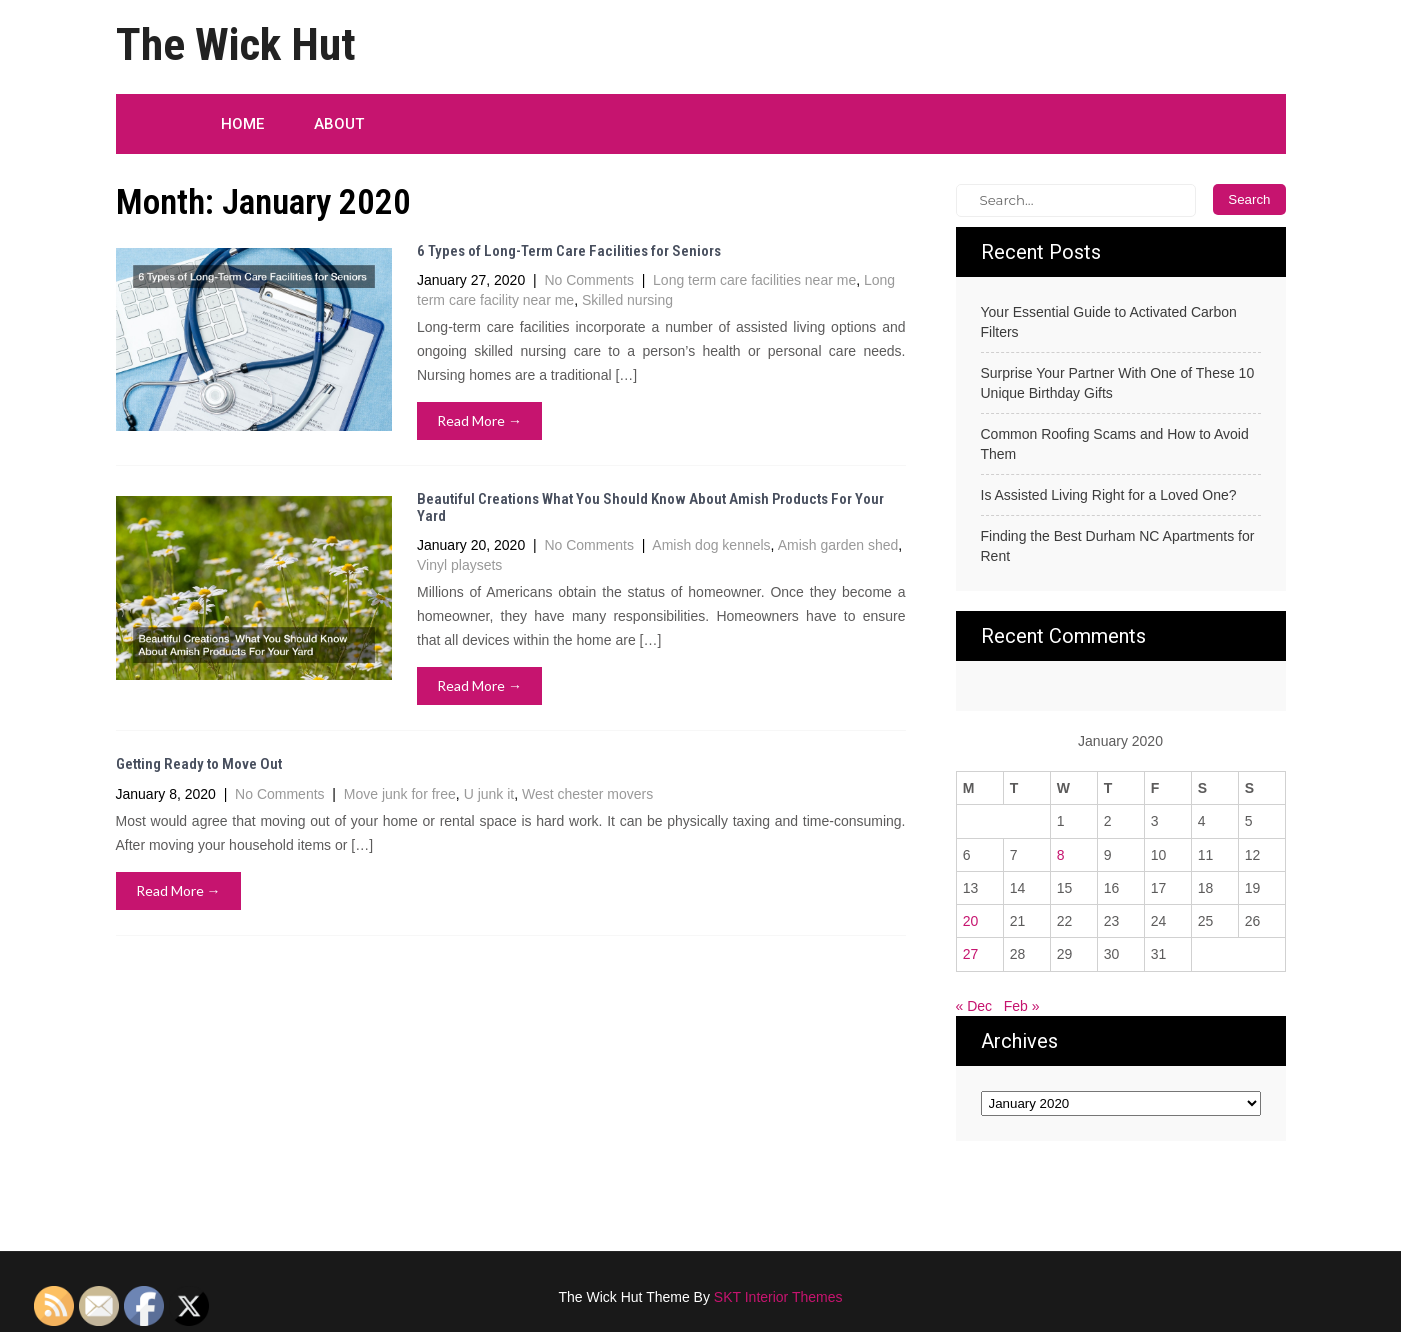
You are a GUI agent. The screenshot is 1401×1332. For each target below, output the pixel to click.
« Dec (974, 1006)
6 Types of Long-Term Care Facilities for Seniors (569, 251)
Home (242, 124)
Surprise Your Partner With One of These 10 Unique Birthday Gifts (1118, 383)
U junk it (489, 794)
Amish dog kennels (711, 545)
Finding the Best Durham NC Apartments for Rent (1118, 546)
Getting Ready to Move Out (199, 764)
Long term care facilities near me (754, 280)
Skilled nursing (627, 300)
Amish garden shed (838, 545)
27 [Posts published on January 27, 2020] (971, 954)
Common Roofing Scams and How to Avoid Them (1115, 444)
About (339, 124)
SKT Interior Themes (778, 1297)
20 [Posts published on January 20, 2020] (971, 921)
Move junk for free (400, 794)
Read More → (479, 420)
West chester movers (587, 794)
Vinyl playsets (459, 565)
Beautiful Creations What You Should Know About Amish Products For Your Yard (650, 507)
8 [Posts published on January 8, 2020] (1061, 855)
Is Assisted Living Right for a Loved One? (1109, 495)
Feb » (1022, 1006)
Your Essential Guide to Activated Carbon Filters (1109, 322)
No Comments (588, 280)
